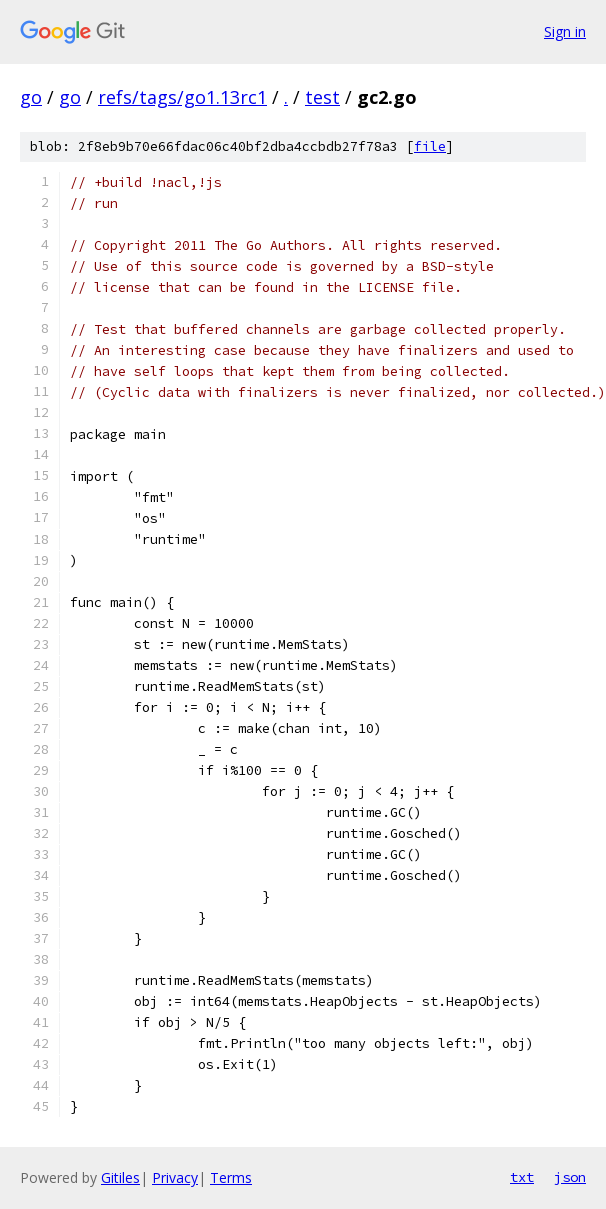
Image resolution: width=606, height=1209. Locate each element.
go (31, 97)
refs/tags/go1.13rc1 (182, 97)
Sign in (565, 31)
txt (522, 1177)
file (430, 146)
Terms (231, 1177)
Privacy (175, 1177)
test (322, 97)
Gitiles (120, 1177)
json (570, 1177)
